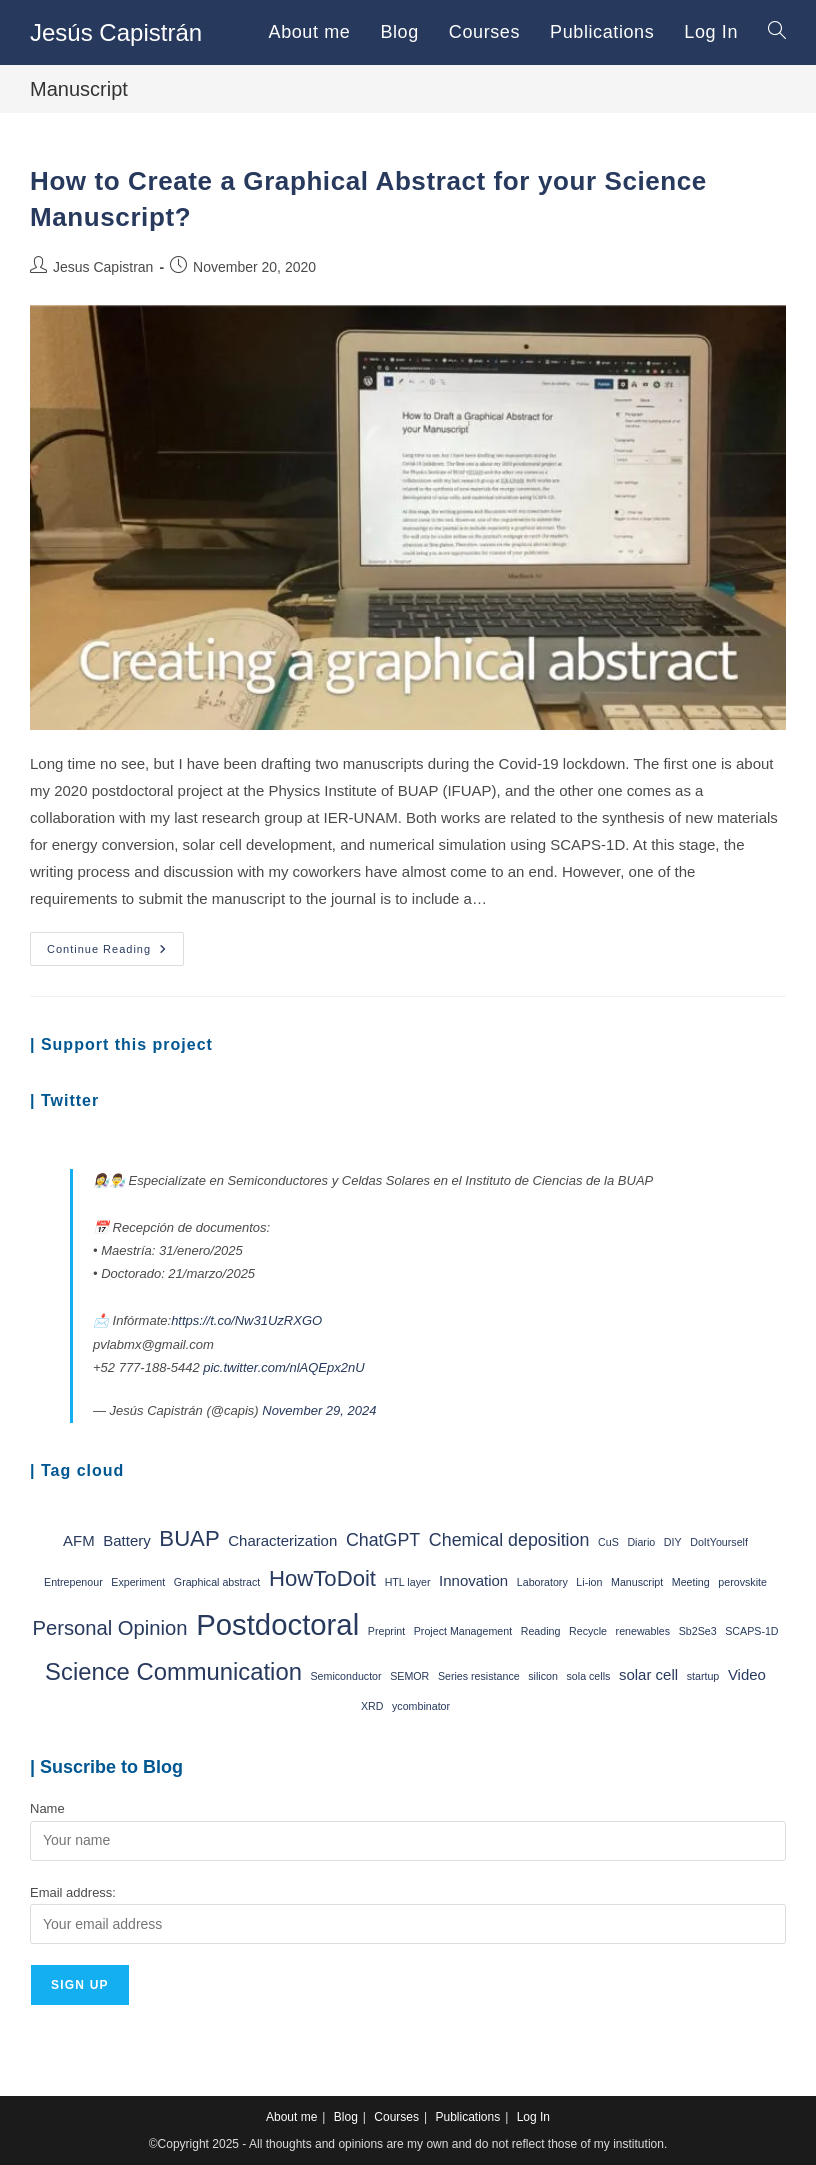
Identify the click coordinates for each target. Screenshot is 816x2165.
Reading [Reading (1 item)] (541, 1631)
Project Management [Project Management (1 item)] (463, 1631)
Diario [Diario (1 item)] (641, 1542)
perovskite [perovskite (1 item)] (742, 1582)
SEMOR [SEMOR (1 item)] (409, 1676)
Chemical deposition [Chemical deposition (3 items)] (509, 1540)
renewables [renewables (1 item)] (643, 1631)
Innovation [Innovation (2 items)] (473, 1580)
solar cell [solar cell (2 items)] (648, 1674)
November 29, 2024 (319, 1410)
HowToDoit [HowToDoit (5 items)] (322, 1578)
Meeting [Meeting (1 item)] (691, 1582)
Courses (396, 2117)
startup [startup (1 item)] (703, 1676)
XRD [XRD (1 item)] (372, 1706)
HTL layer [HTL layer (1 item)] (408, 1582)
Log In (533, 2117)
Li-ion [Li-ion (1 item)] (589, 1582)
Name (47, 1808)
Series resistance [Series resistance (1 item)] (479, 1676)
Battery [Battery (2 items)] (126, 1540)
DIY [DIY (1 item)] (673, 1542)
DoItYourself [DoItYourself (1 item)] (719, 1542)
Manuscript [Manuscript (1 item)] (637, 1582)
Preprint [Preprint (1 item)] (386, 1631)
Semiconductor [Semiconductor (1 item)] (346, 1676)
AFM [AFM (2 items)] (79, 1540)
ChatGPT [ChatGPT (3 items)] (383, 1540)
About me (291, 2117)
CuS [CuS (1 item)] (608, 1542)
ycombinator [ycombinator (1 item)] (421, 1706)
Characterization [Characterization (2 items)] (282, 1540)
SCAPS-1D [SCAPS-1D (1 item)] (751, 1631)
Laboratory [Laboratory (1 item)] (542, 1582)
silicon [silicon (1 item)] (543, 1676)
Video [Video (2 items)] (747, 1674)
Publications (467, 2117)
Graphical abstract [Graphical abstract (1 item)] (217, 1582)
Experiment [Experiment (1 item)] (138, 1582)
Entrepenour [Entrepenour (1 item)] (73, 1582)
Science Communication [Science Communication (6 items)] (173, 1671)
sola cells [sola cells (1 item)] (589, 1676)
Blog (346, 2117)
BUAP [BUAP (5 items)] (189, 1538)
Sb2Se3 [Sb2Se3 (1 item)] (698, 1631)
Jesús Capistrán (116, 32)
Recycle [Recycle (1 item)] (588, 1631)
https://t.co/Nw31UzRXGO (246, 1320)
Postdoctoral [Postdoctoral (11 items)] (277, 1624)
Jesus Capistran (103, 267)
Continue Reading (115, 953)
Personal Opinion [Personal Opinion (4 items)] (109, 1628)
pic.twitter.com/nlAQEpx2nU (283, 1367)
